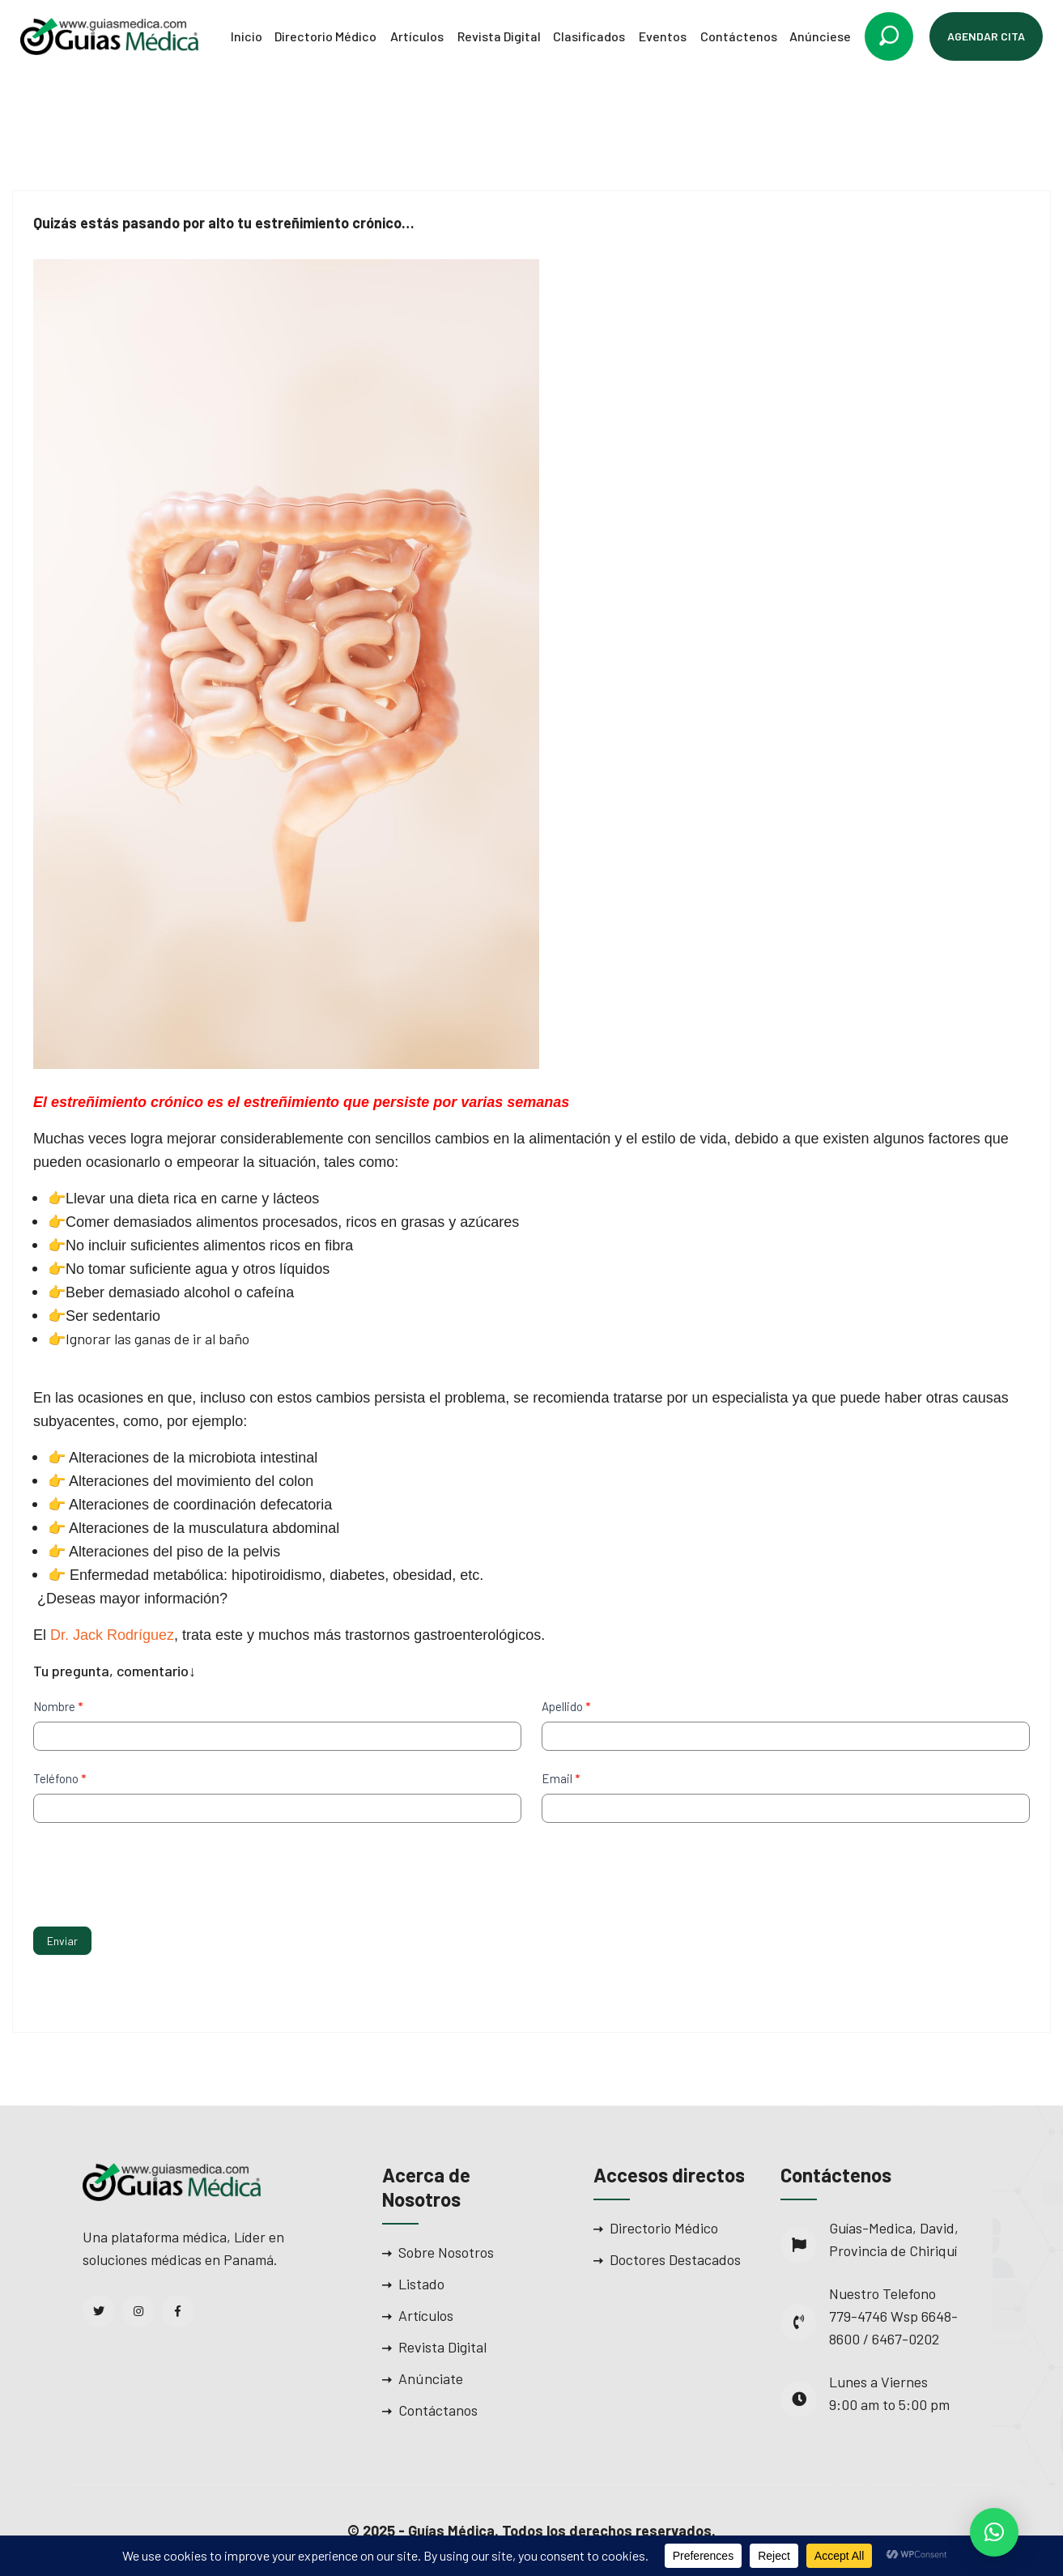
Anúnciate (430, 2378)
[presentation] (156, 1870)
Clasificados (589, 36)
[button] (994, 2532)
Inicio (246, 36)
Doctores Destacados (675, 2259)
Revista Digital (499, 36)
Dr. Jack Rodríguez (112, 1635)
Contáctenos (738, 36)
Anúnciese (820, 36)
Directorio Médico (325, 36)
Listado (421, 2284)
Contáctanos (438, 2410)
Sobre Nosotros (446, 2252)
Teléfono (59, 1778)
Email (561, 1778)
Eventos (663, 36)
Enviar (62, 1941)
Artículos (417, 36)
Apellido (566, 1706)
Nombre (58, 1706)
